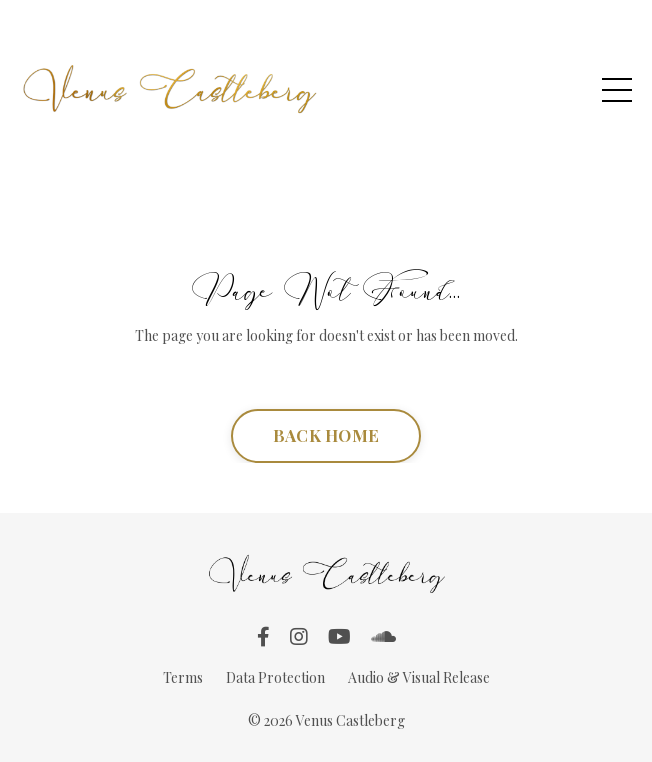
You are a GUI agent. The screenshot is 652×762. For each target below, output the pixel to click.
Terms (183, 677)
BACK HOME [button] (326, 435)
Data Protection (275, 677)
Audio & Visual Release (419, 677)
